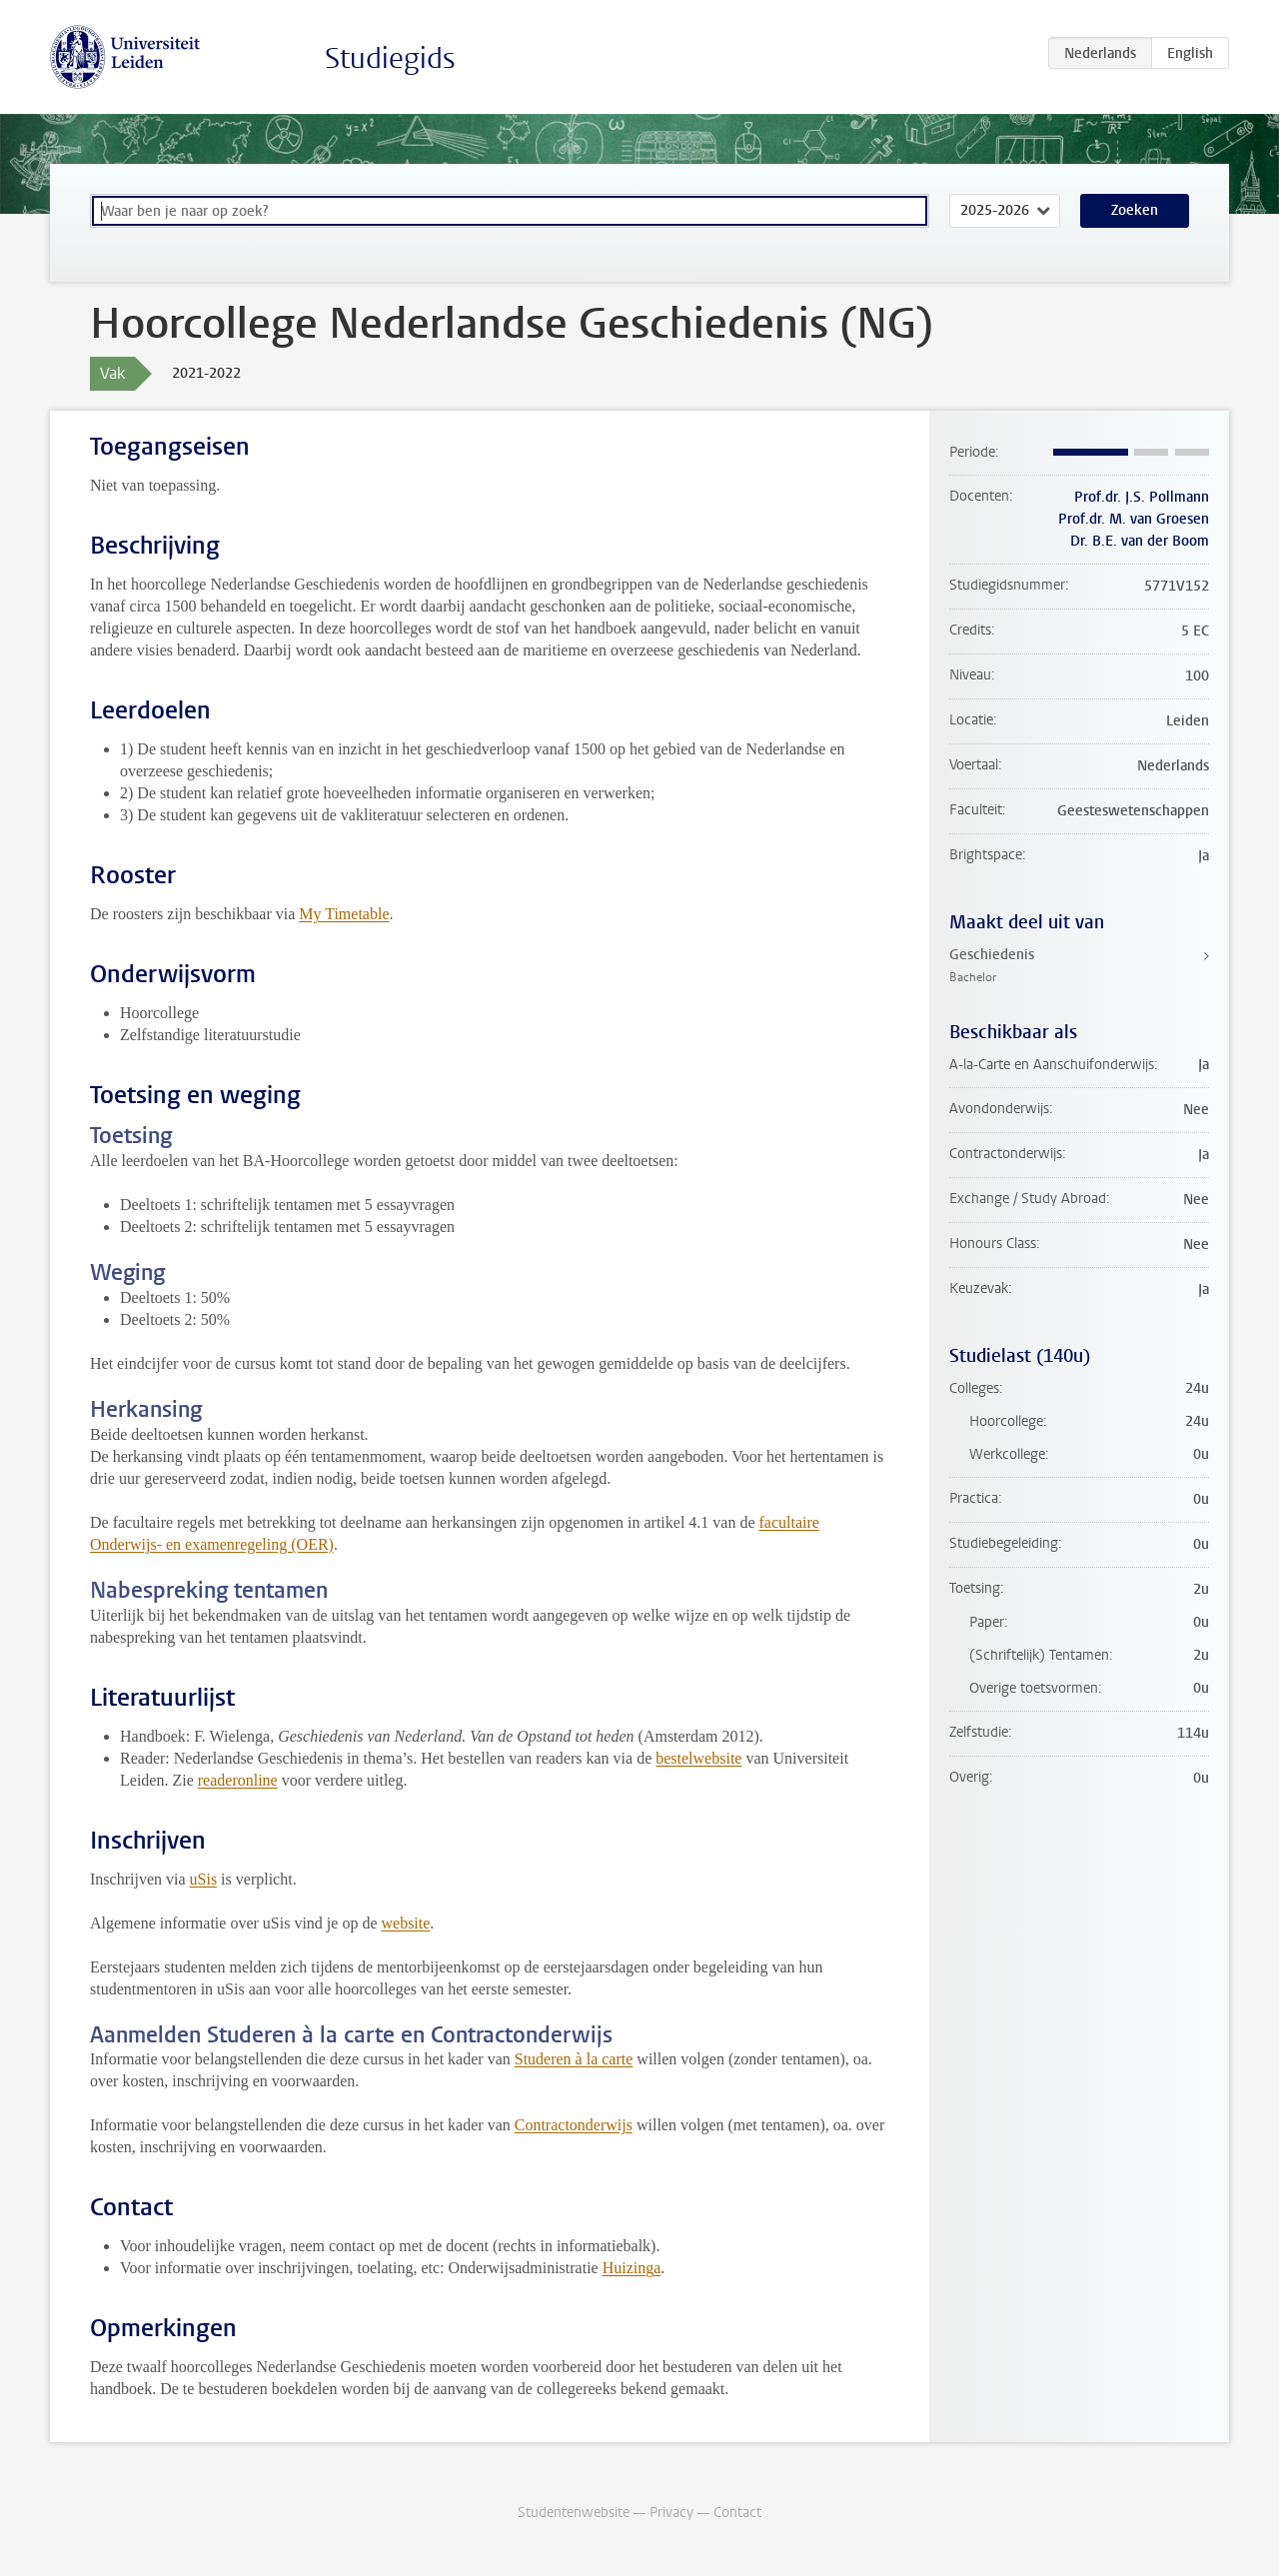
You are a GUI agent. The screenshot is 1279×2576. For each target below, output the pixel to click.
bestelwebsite (698, 1758)
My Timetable (344, 913)
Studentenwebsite (574, 2512)
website (405, 1923)
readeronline (238, 1780)
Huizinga (632, 2267)
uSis (204, 1879)
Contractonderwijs (574, 2124)
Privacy (671, 2512)
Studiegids (390, 58)
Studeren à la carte (574, 2058)
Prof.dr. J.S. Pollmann (1141, 497)
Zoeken (1134, 210)
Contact (737, 2512)
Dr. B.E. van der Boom (1139, 541)
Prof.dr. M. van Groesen (1133, 519)
